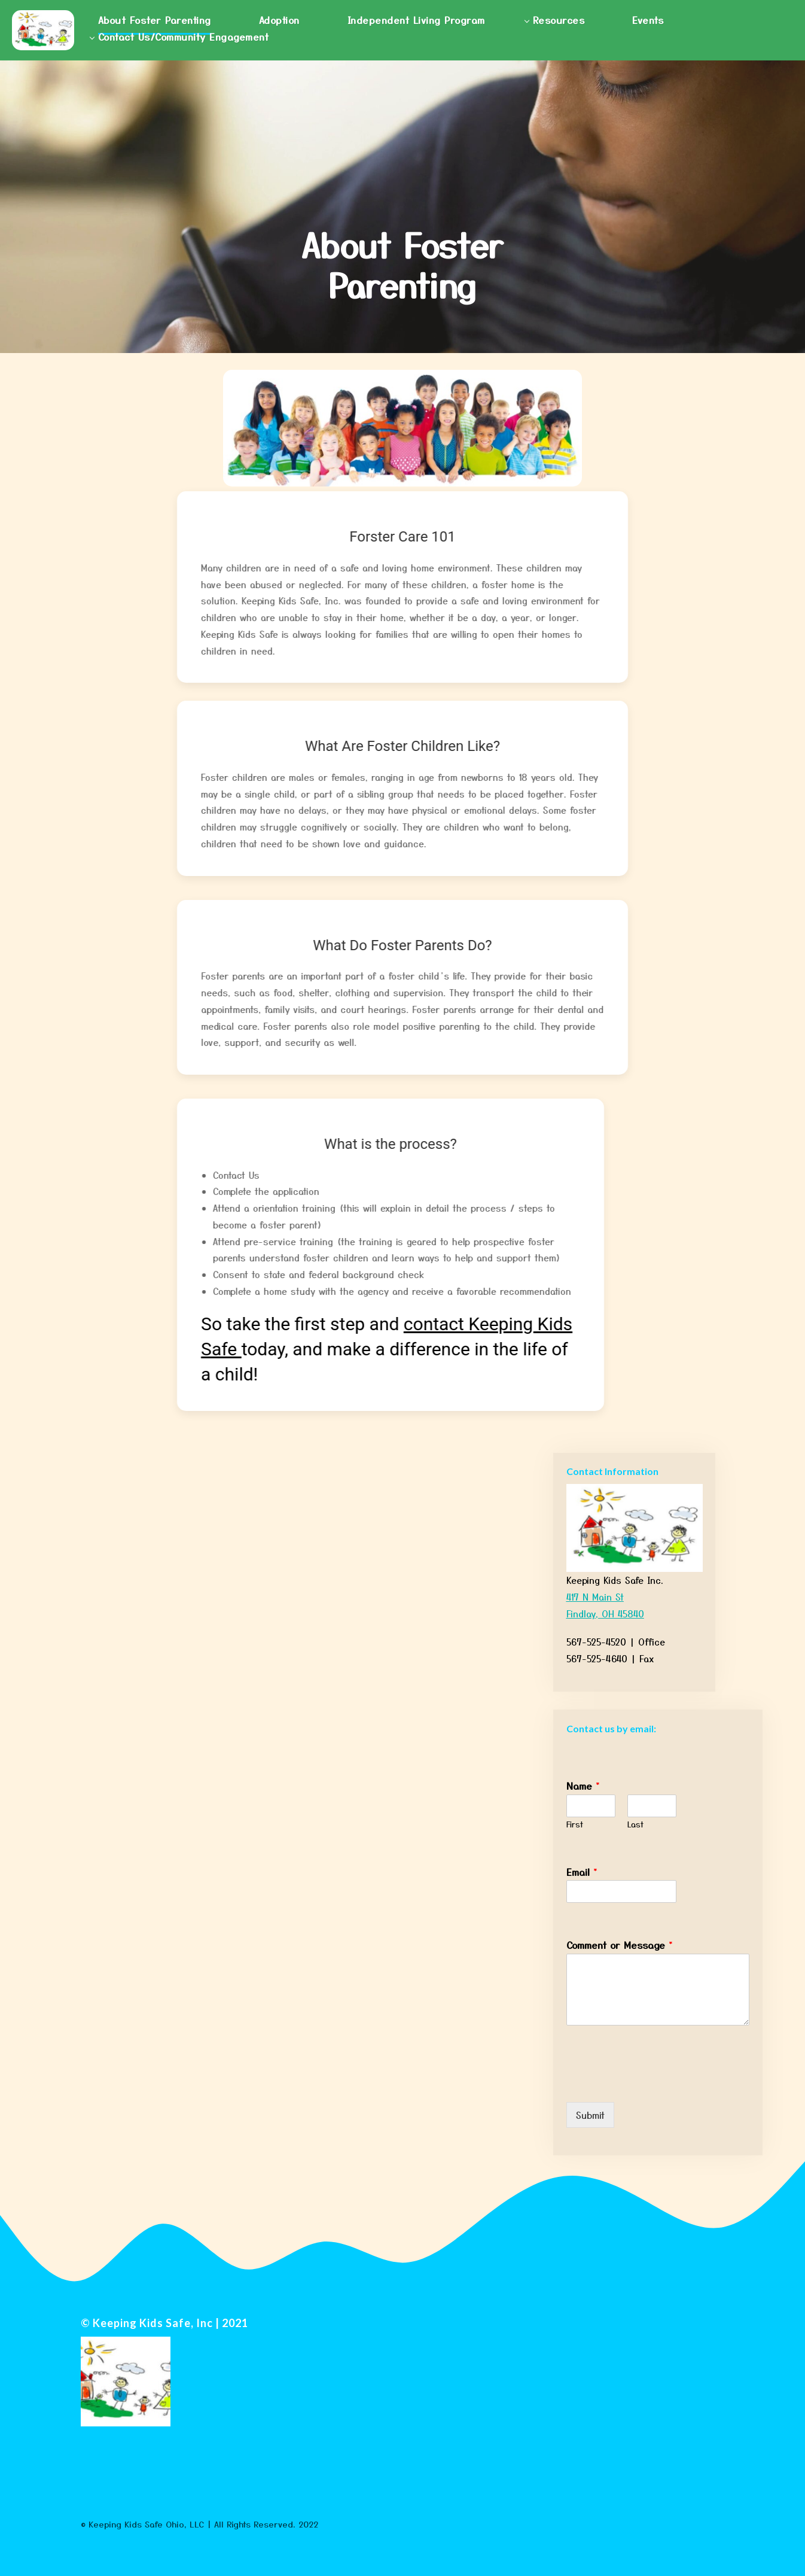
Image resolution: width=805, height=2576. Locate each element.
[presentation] (657, 2082)
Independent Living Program (416, 20)
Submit (590, 2115)
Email (581, 1872)
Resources (559, 20)
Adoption (279, 20)
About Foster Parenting (154, 20)
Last (635, 1825)
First (574, 1825)
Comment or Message (619, 1945)
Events (647, 20)
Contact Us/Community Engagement (183, 36)
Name (583, 1786)
